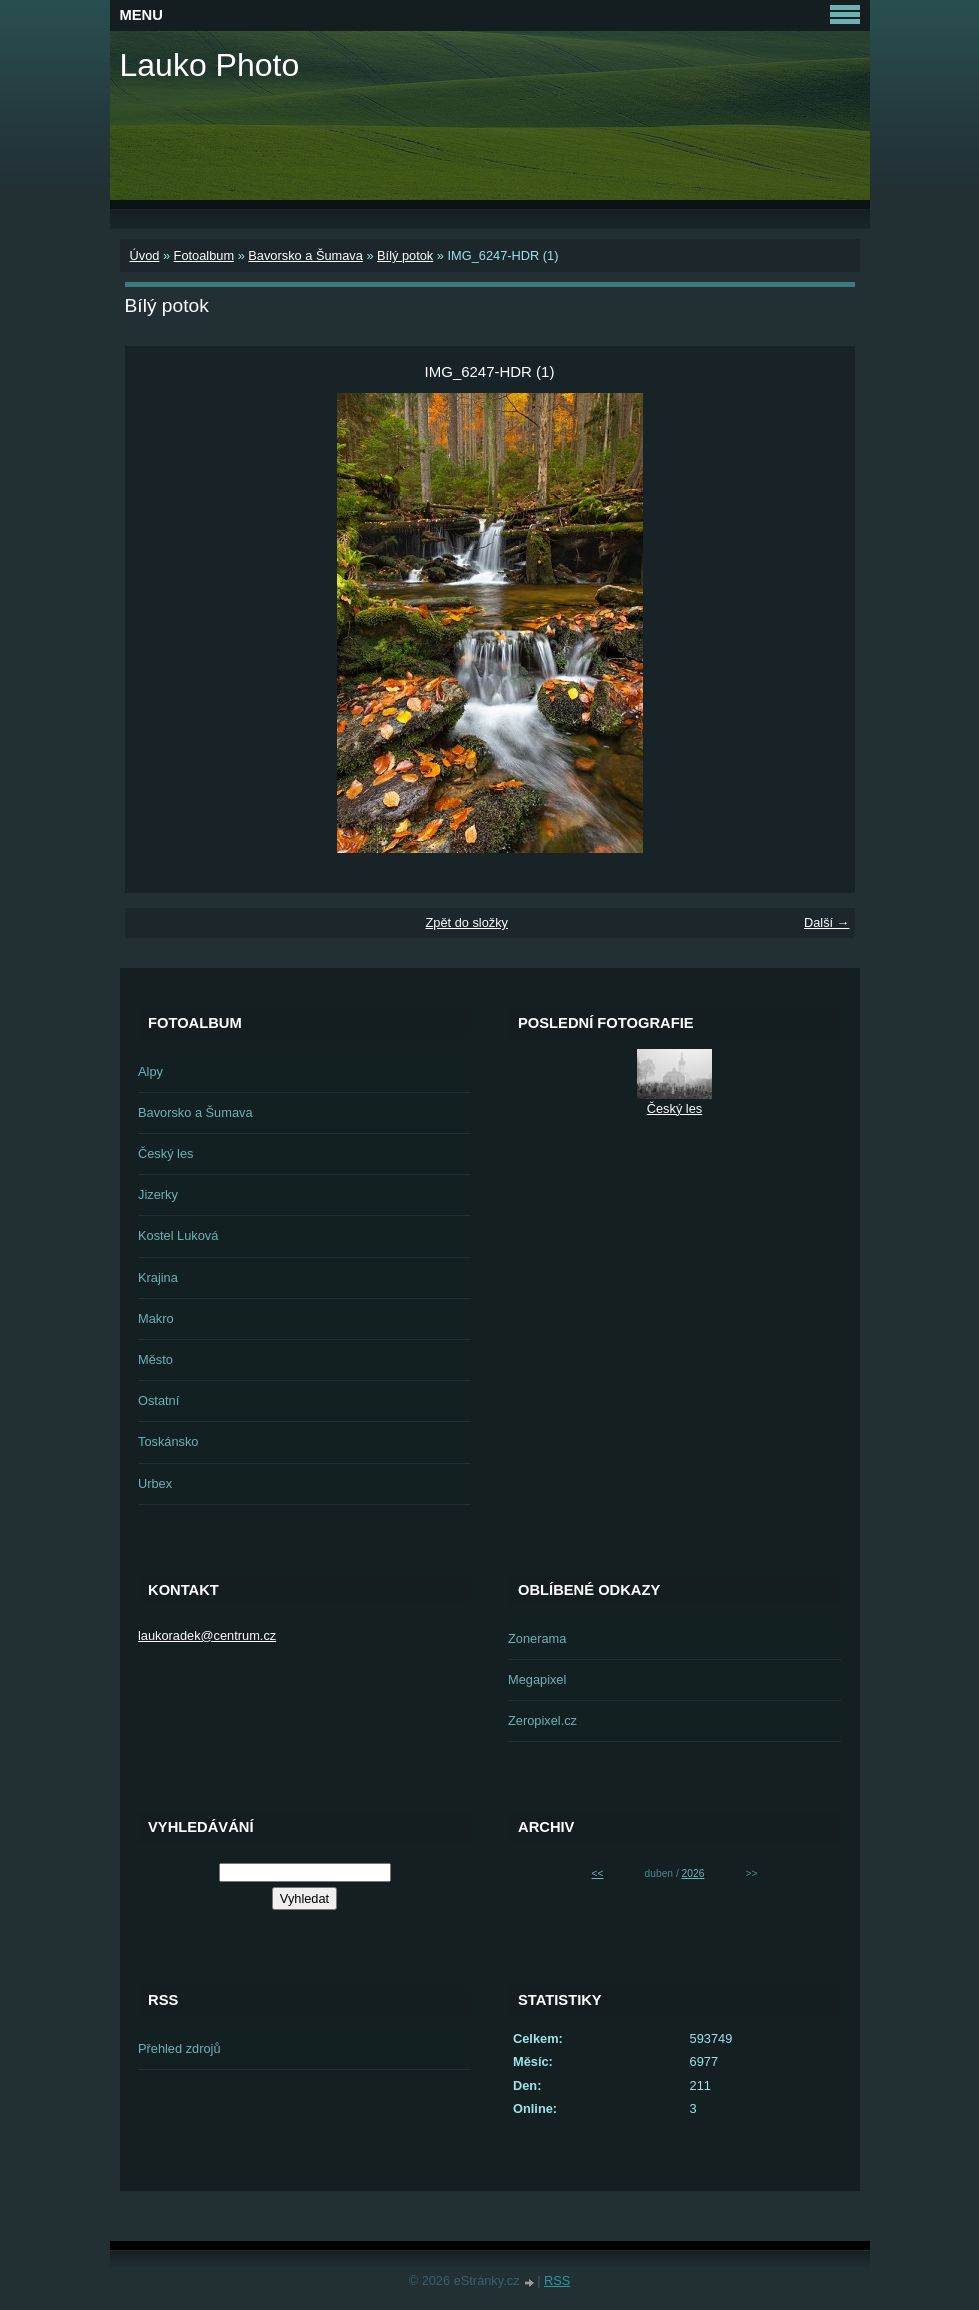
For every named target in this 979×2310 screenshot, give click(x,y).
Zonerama (537, 1638)
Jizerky (158, 1194)
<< (598, 1873)
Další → (827, 922)
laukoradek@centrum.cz (207, 1635)
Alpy (150, 1071)
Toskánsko (168, 1441)
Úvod (145, 255)
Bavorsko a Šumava (305, 255)
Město (155, 1359)
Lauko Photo (210, 65)
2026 (693, 1873)
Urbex (155, 1483)
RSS (557, 2280)
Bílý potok (405, 255)
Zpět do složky (466, 922)
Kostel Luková (178, 1235)
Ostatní (158, 1400)
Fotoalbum (204, 255)
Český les (165, 1153)
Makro (156, 1318)
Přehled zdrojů (179, 2048)
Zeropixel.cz (542, 1720)
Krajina (158, 1277)
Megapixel (537, 1679)
